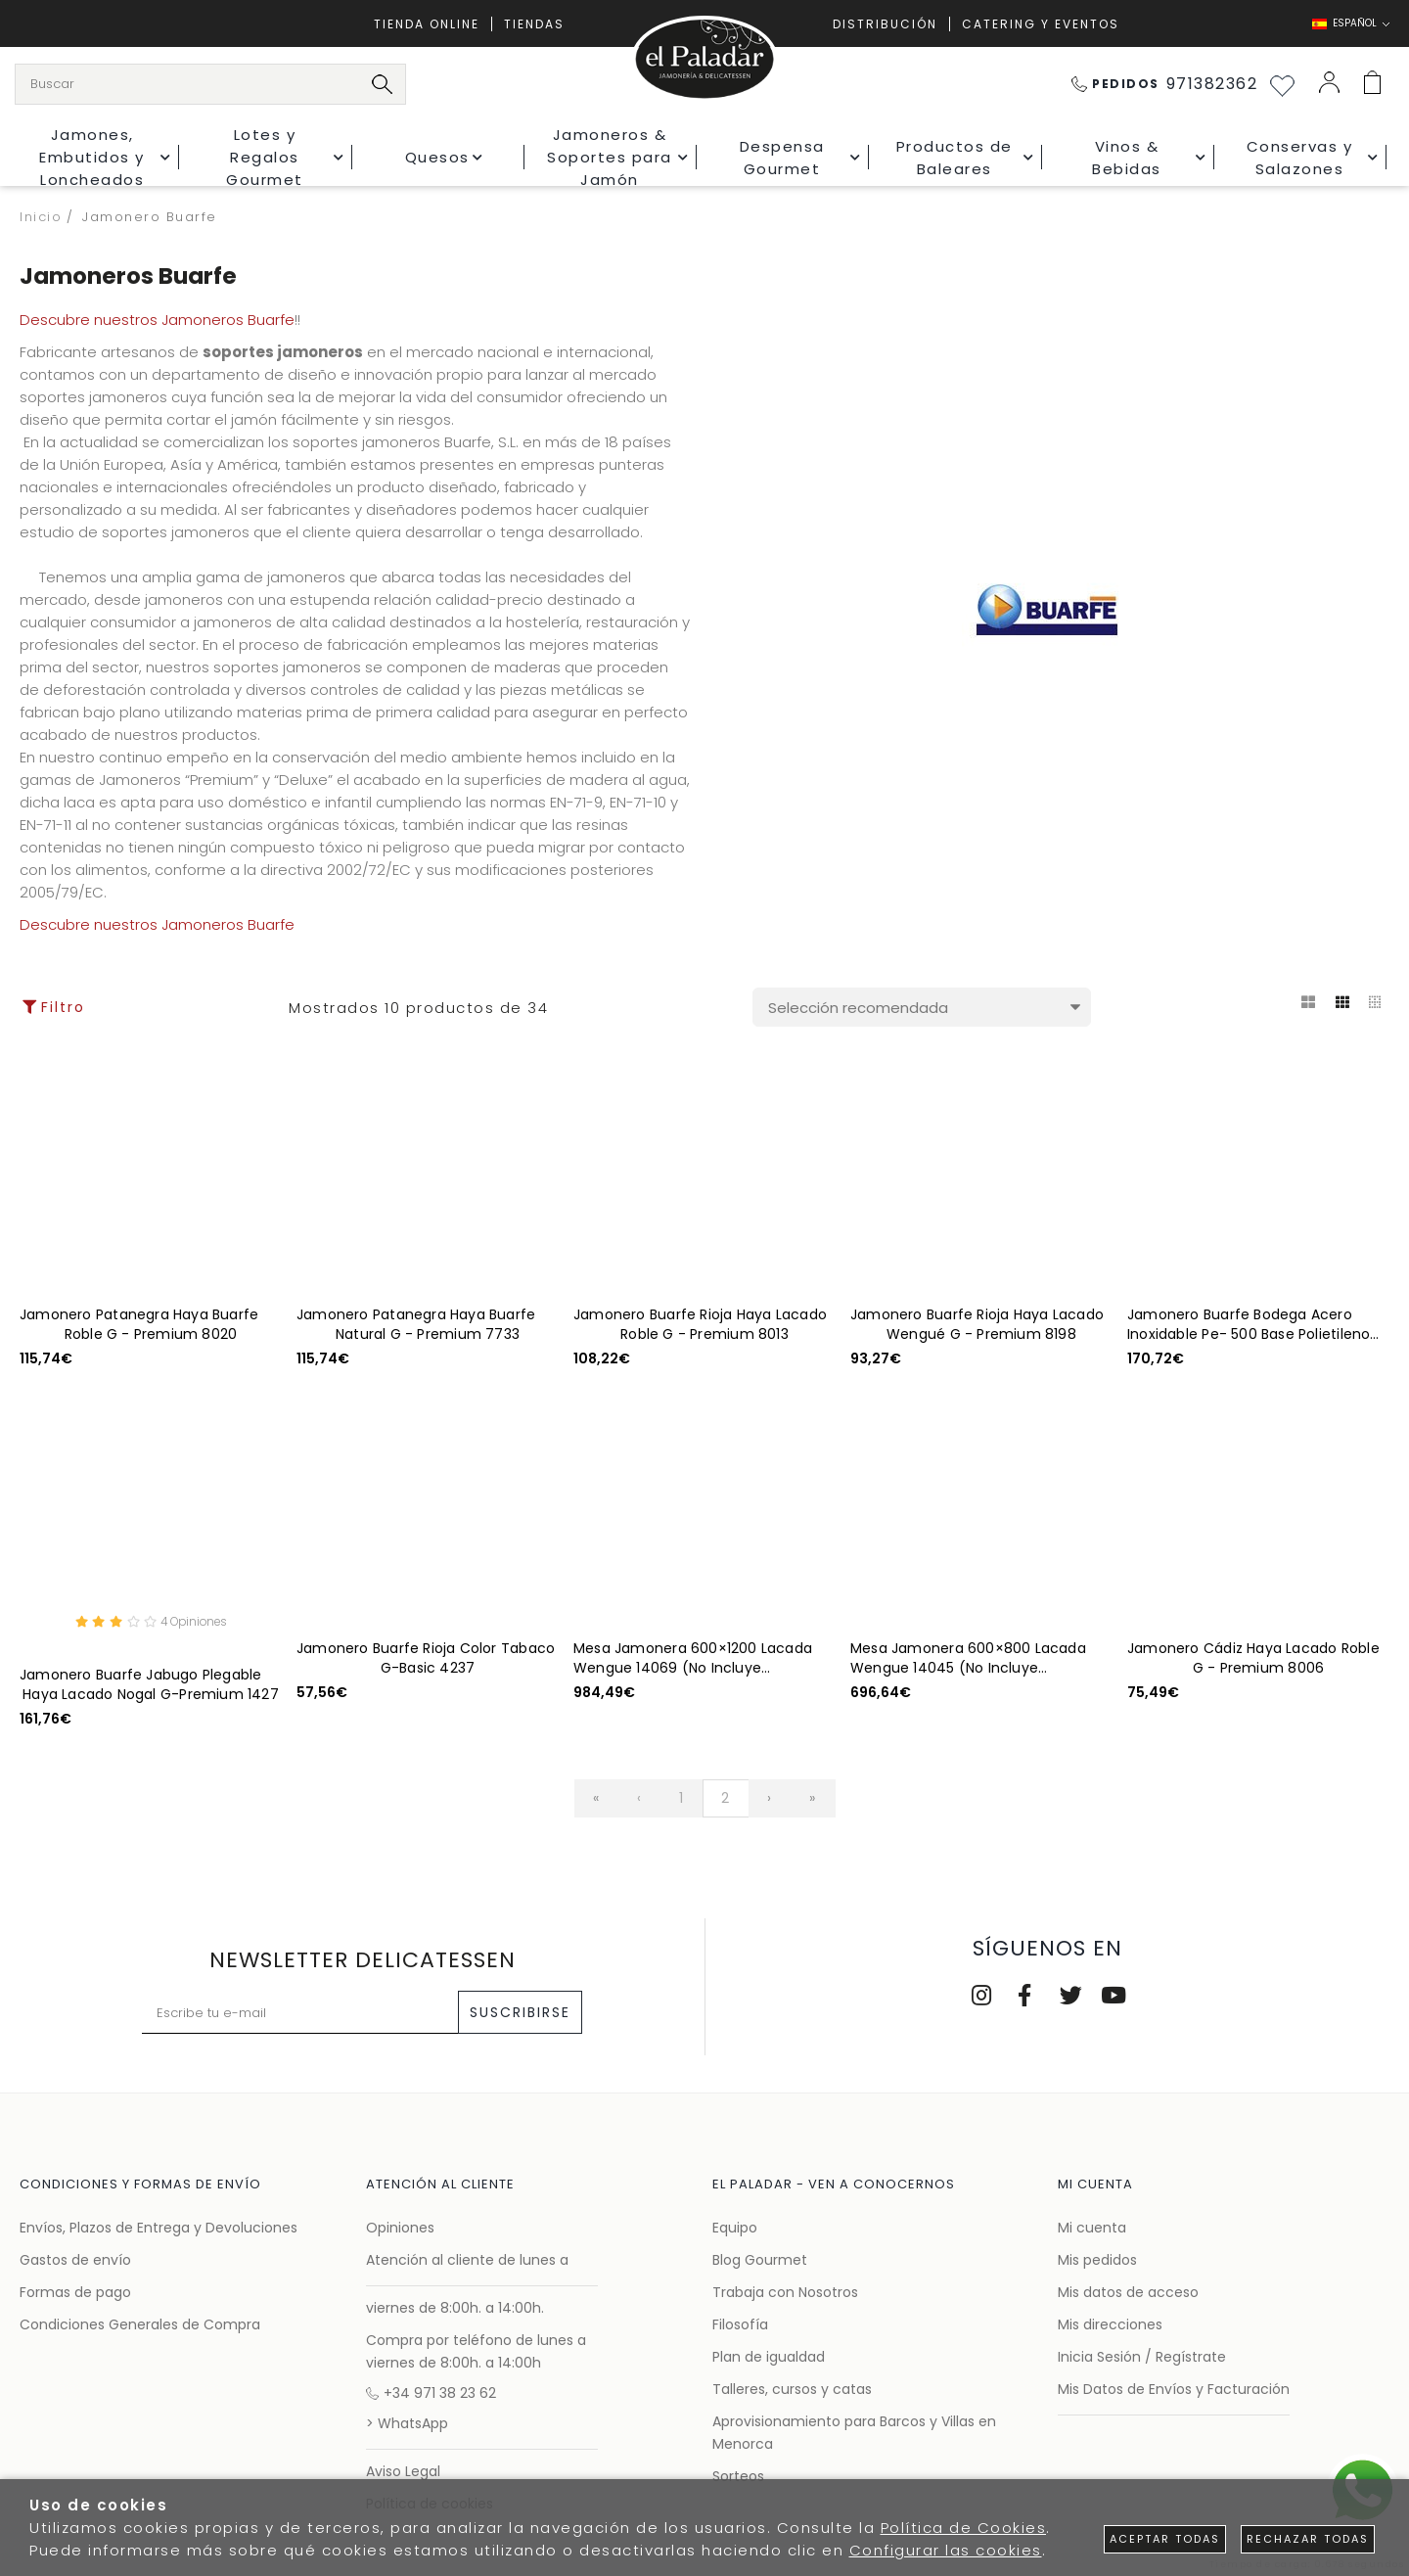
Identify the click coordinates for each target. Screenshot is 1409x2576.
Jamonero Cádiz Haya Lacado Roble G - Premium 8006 (1253, 1658)
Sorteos (738, 2476)
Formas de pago (75, 2292)
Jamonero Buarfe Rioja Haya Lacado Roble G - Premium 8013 (700, 1324)
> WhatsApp (407, 2423)
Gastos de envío (75, 2260)
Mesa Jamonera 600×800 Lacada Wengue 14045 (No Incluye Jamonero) (968, 1658)
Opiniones (400, 2227)
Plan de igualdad (768, 2357)
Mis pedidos (1097, 2260)
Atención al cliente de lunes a (467, 2260)
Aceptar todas (1165, 2539)
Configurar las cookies (945, 2550)
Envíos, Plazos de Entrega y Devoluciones (158, 2227)
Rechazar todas (1308, 2539)
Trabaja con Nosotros (785, 2292)
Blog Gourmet (759, 2260)
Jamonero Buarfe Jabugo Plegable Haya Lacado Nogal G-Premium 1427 (149, 1687)
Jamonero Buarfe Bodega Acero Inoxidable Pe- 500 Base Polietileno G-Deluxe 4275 (1248, 1324)
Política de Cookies (964, 2527)
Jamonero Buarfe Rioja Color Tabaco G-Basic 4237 (425, 1658)
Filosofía (740, 2324)
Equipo (734, 2227)
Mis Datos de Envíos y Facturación (1174, 2389)
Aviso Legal (403, 2471)
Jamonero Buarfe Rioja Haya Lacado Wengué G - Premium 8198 (977, 1324)
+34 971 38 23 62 (431, 2393)
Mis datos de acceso (1128, 2292)
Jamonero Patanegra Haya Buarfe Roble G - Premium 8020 (139, 1324)
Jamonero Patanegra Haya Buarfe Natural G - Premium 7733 (415, 1324)
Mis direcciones (1110, 2324)
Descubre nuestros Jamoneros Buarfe (157, 319)
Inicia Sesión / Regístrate (1142, 2357)
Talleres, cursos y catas (792, 2389)
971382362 (1164, 83)
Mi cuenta (1092, 2227)
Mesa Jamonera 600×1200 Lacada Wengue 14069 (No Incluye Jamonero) (692, 1658)
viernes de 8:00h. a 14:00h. (455, 2308)
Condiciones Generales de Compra (140, 2324)
